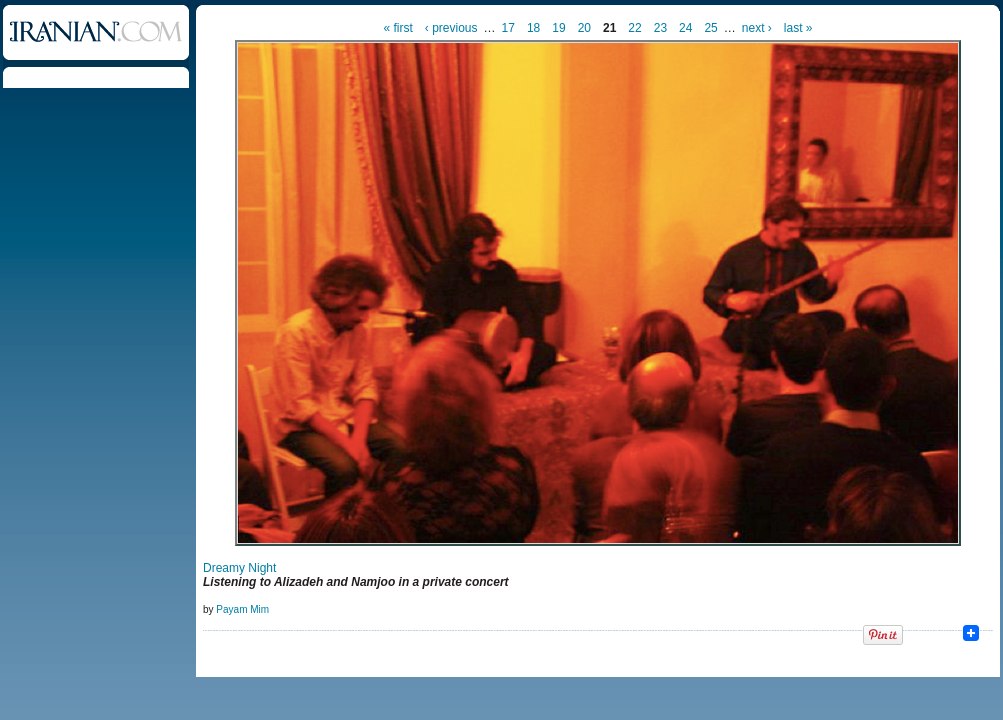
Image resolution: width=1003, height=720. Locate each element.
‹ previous (451, 28)
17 (508, 28)
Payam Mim (242, 609)
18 (533, 28)
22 (634, 28)
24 (685, 28)
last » (798, 28)
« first (398, 28)
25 (710, 28)
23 (660, 28)
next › (757, 28)
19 (558, 28)
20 (584, 28)
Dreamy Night (239, 568)
